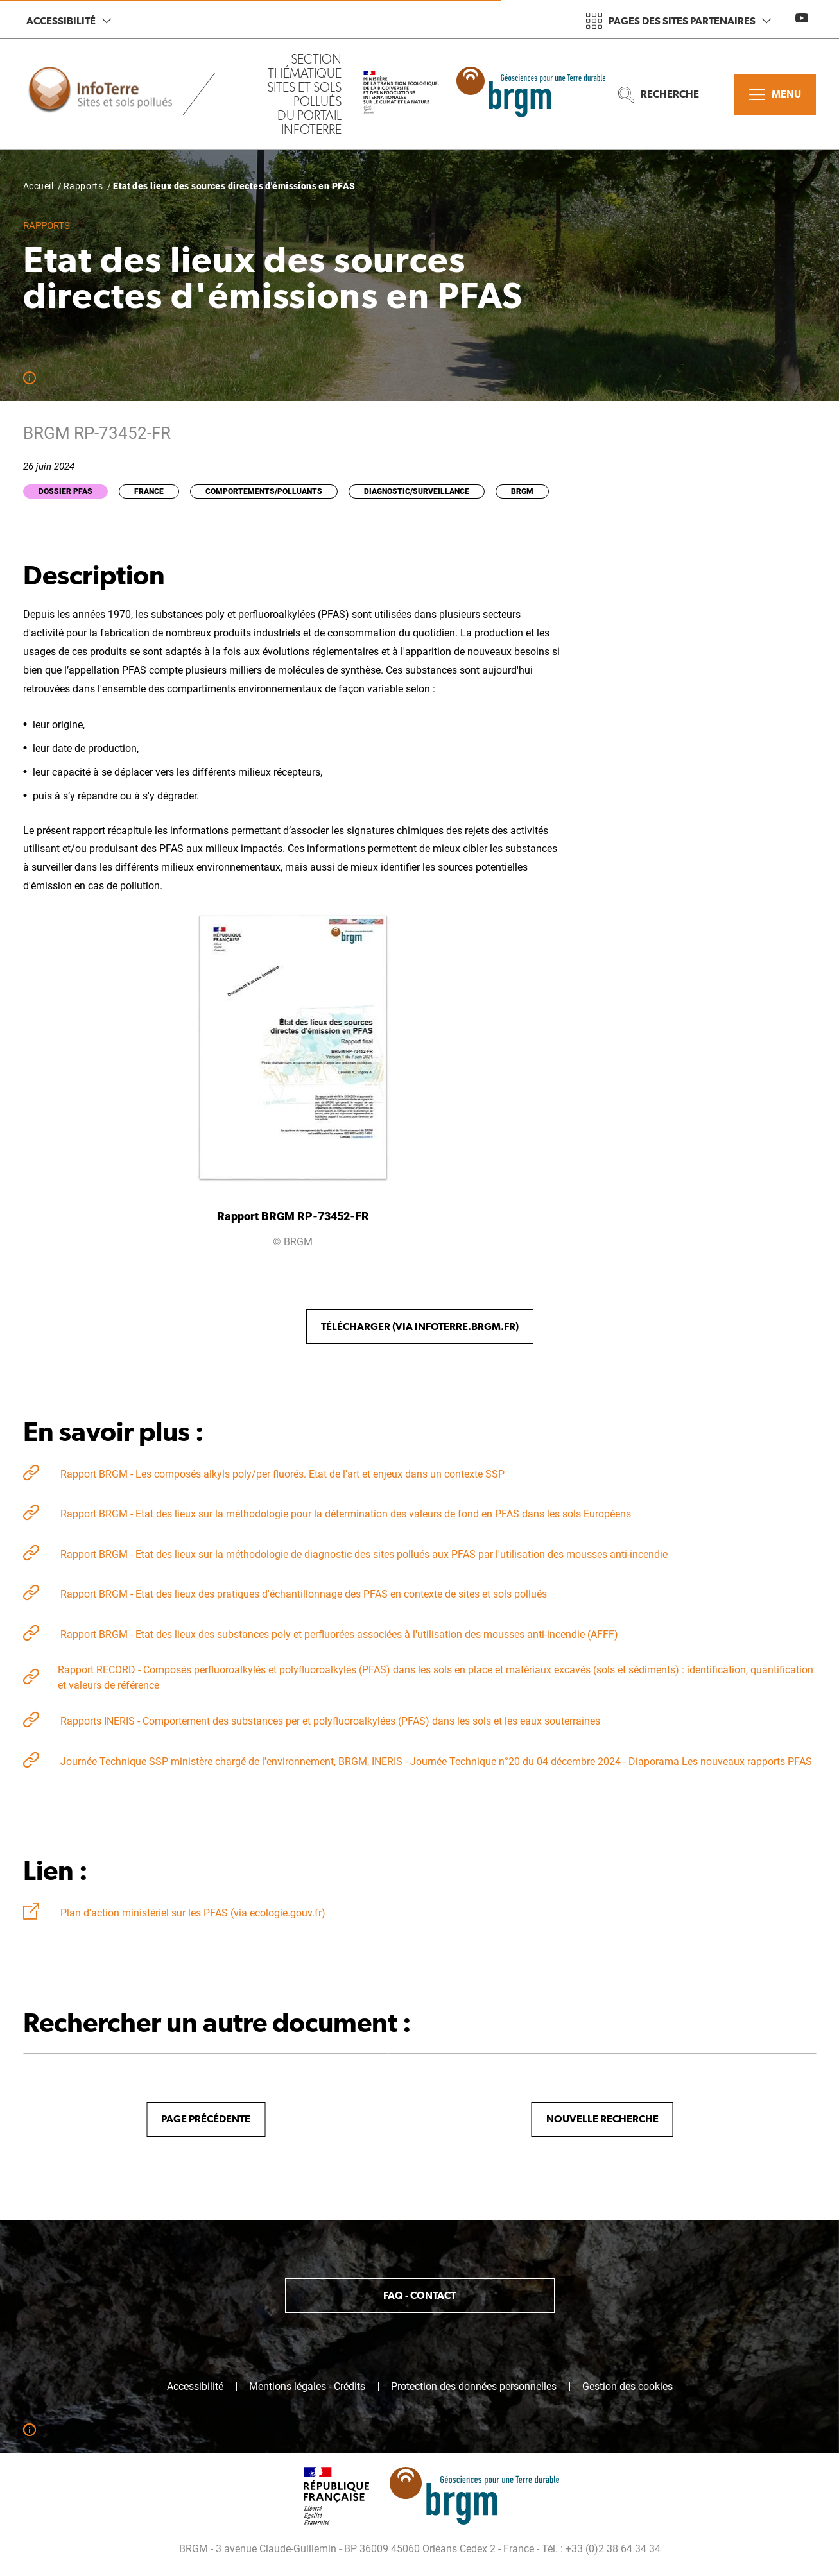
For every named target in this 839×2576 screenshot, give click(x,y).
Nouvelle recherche (602, 2119)
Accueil (38, 186)
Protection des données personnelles (474, 2387)
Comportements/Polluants (263, 491)
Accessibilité (68, 21)
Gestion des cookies (627, 2387)
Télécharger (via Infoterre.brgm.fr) (420, 1326)
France (149, 491)
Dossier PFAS (65, 491)
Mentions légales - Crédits (307, 2387)
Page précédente (205, 2119)
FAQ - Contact (419, 2295)
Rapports (83, 186)
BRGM (522, 491)
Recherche (658, 95)
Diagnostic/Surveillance (416, 491)
